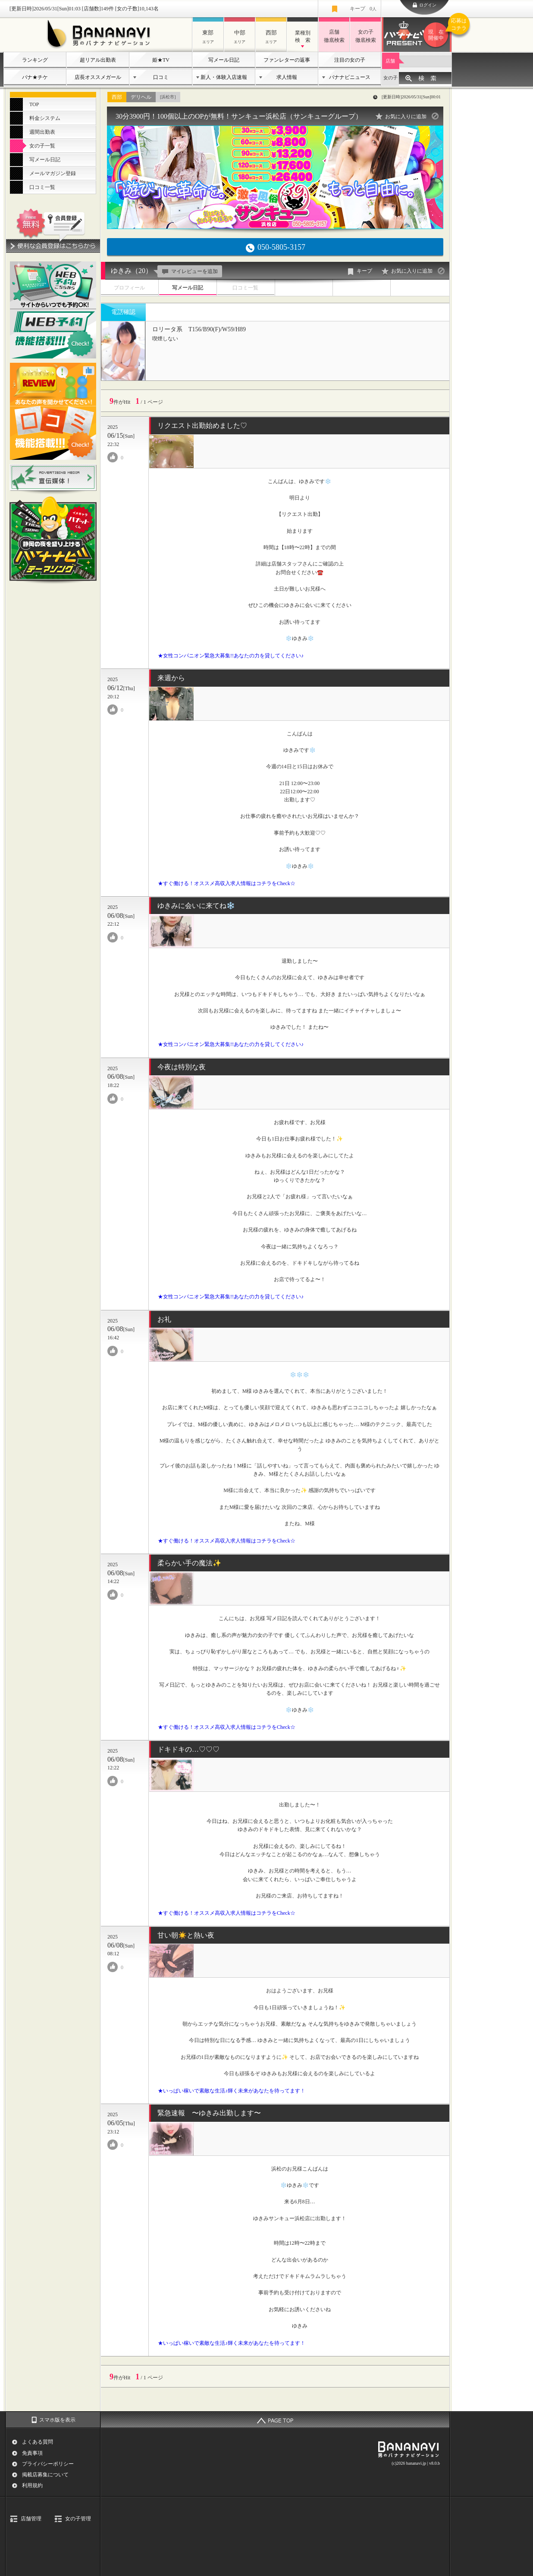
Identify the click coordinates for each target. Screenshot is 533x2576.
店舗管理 (31, 2519)
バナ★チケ (35, 77)
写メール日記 (223, 60)
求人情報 (286, 77)
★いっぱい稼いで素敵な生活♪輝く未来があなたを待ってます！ (231, 2091)
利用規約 (32, 2485)
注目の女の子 (349, 60)
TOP (34, 104)
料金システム (44, 118)
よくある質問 (37, 2442)
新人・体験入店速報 (224, 77)
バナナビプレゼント (437, 35)
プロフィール (129, 288)
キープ (363, 9)
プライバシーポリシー (48, 2464)
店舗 (390, 60)
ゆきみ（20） (131, 270)
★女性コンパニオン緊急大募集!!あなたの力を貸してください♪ (231, 656)
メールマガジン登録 (52, 173)
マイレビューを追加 (189, 271)
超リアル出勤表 (98, 60)
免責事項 (32, 2453)
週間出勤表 (42, 132)
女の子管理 (78, 2519)
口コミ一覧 (42, 187)
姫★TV (160, 60)
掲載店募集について (45, 2475)
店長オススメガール (98, 77)
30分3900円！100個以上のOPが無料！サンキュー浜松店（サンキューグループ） (239, 116)
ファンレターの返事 (286, 60)
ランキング (35, 60)
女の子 (390, 77)
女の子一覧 (42, 146)
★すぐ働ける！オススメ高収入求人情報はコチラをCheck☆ (226, 883)
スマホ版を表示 (57, 2420)
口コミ (161, 77)
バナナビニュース (349, 77)
